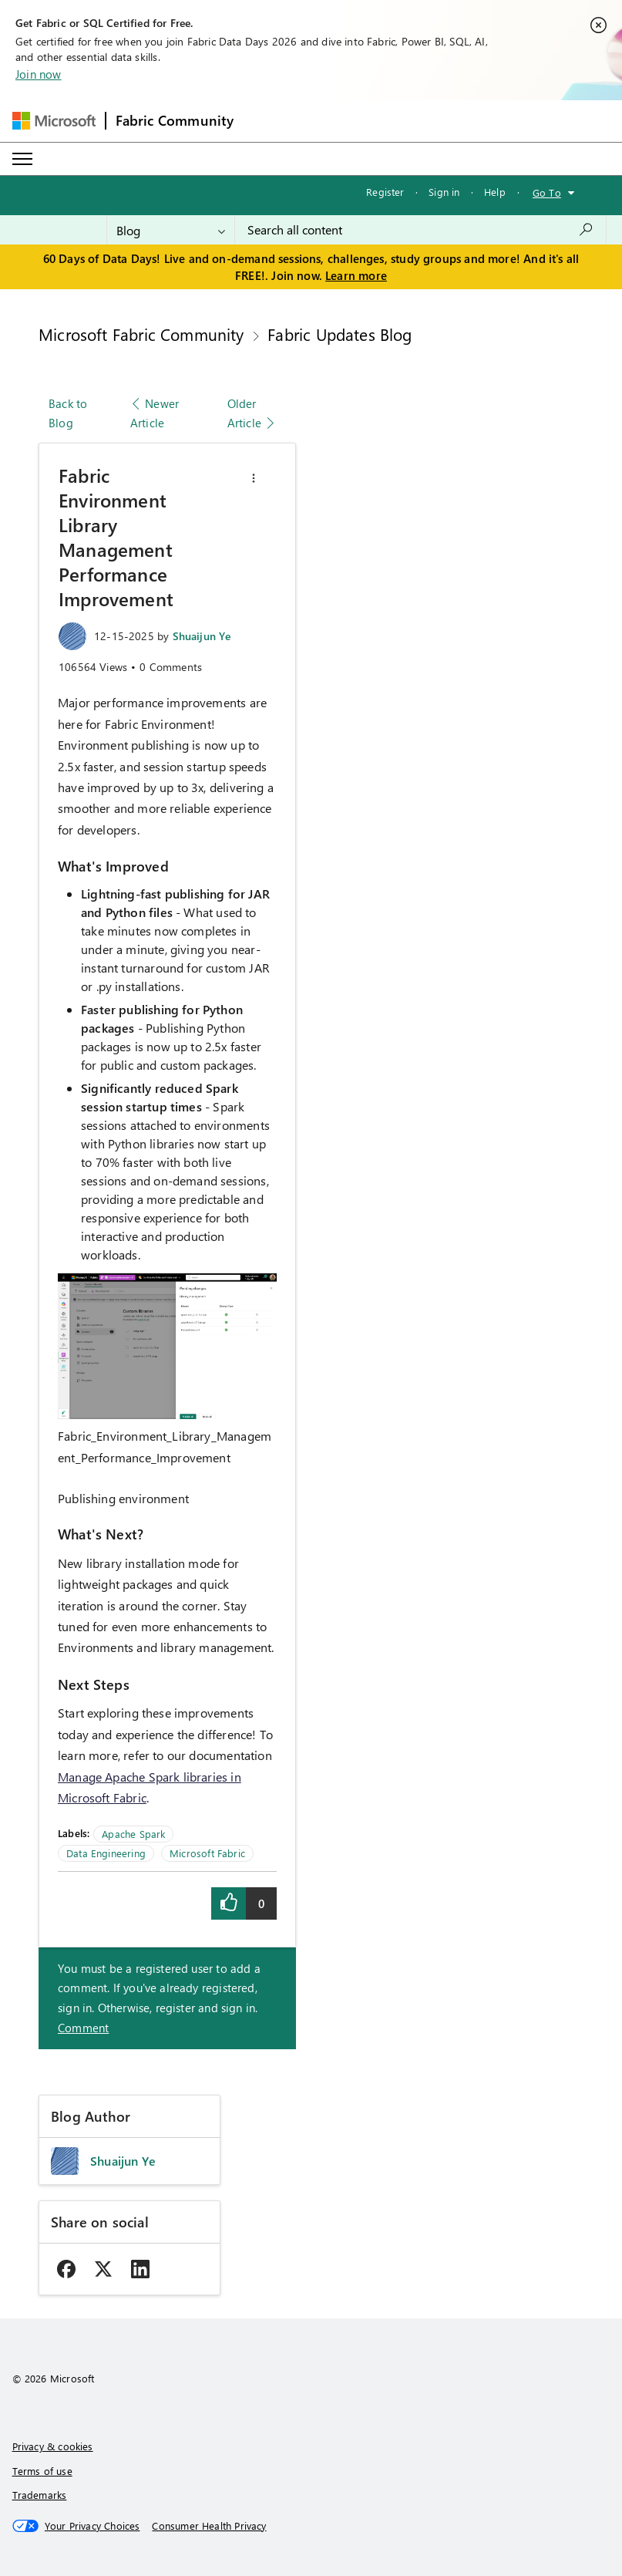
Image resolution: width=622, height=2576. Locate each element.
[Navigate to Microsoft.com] (54, 121)
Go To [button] (547, 192)
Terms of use (42, 2470)
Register (385, 191)
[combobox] (420, 229)
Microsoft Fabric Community (141, 334)
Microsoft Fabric (207, 1853)
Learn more (356, 275)
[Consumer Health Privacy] (209, 2526)
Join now (38, 74)
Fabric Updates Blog (339, 334)
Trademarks (39, 2494)
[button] (253, 478)
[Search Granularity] (170, 229)
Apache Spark (133, 1834)
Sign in (444, 191)
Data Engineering (106, 1853)
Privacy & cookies (52, 2446)
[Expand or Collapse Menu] (22, 159)
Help (495, 191)
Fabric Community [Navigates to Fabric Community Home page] (175, 120)
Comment (83, 2027)
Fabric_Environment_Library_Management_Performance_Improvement (164, 1446)
